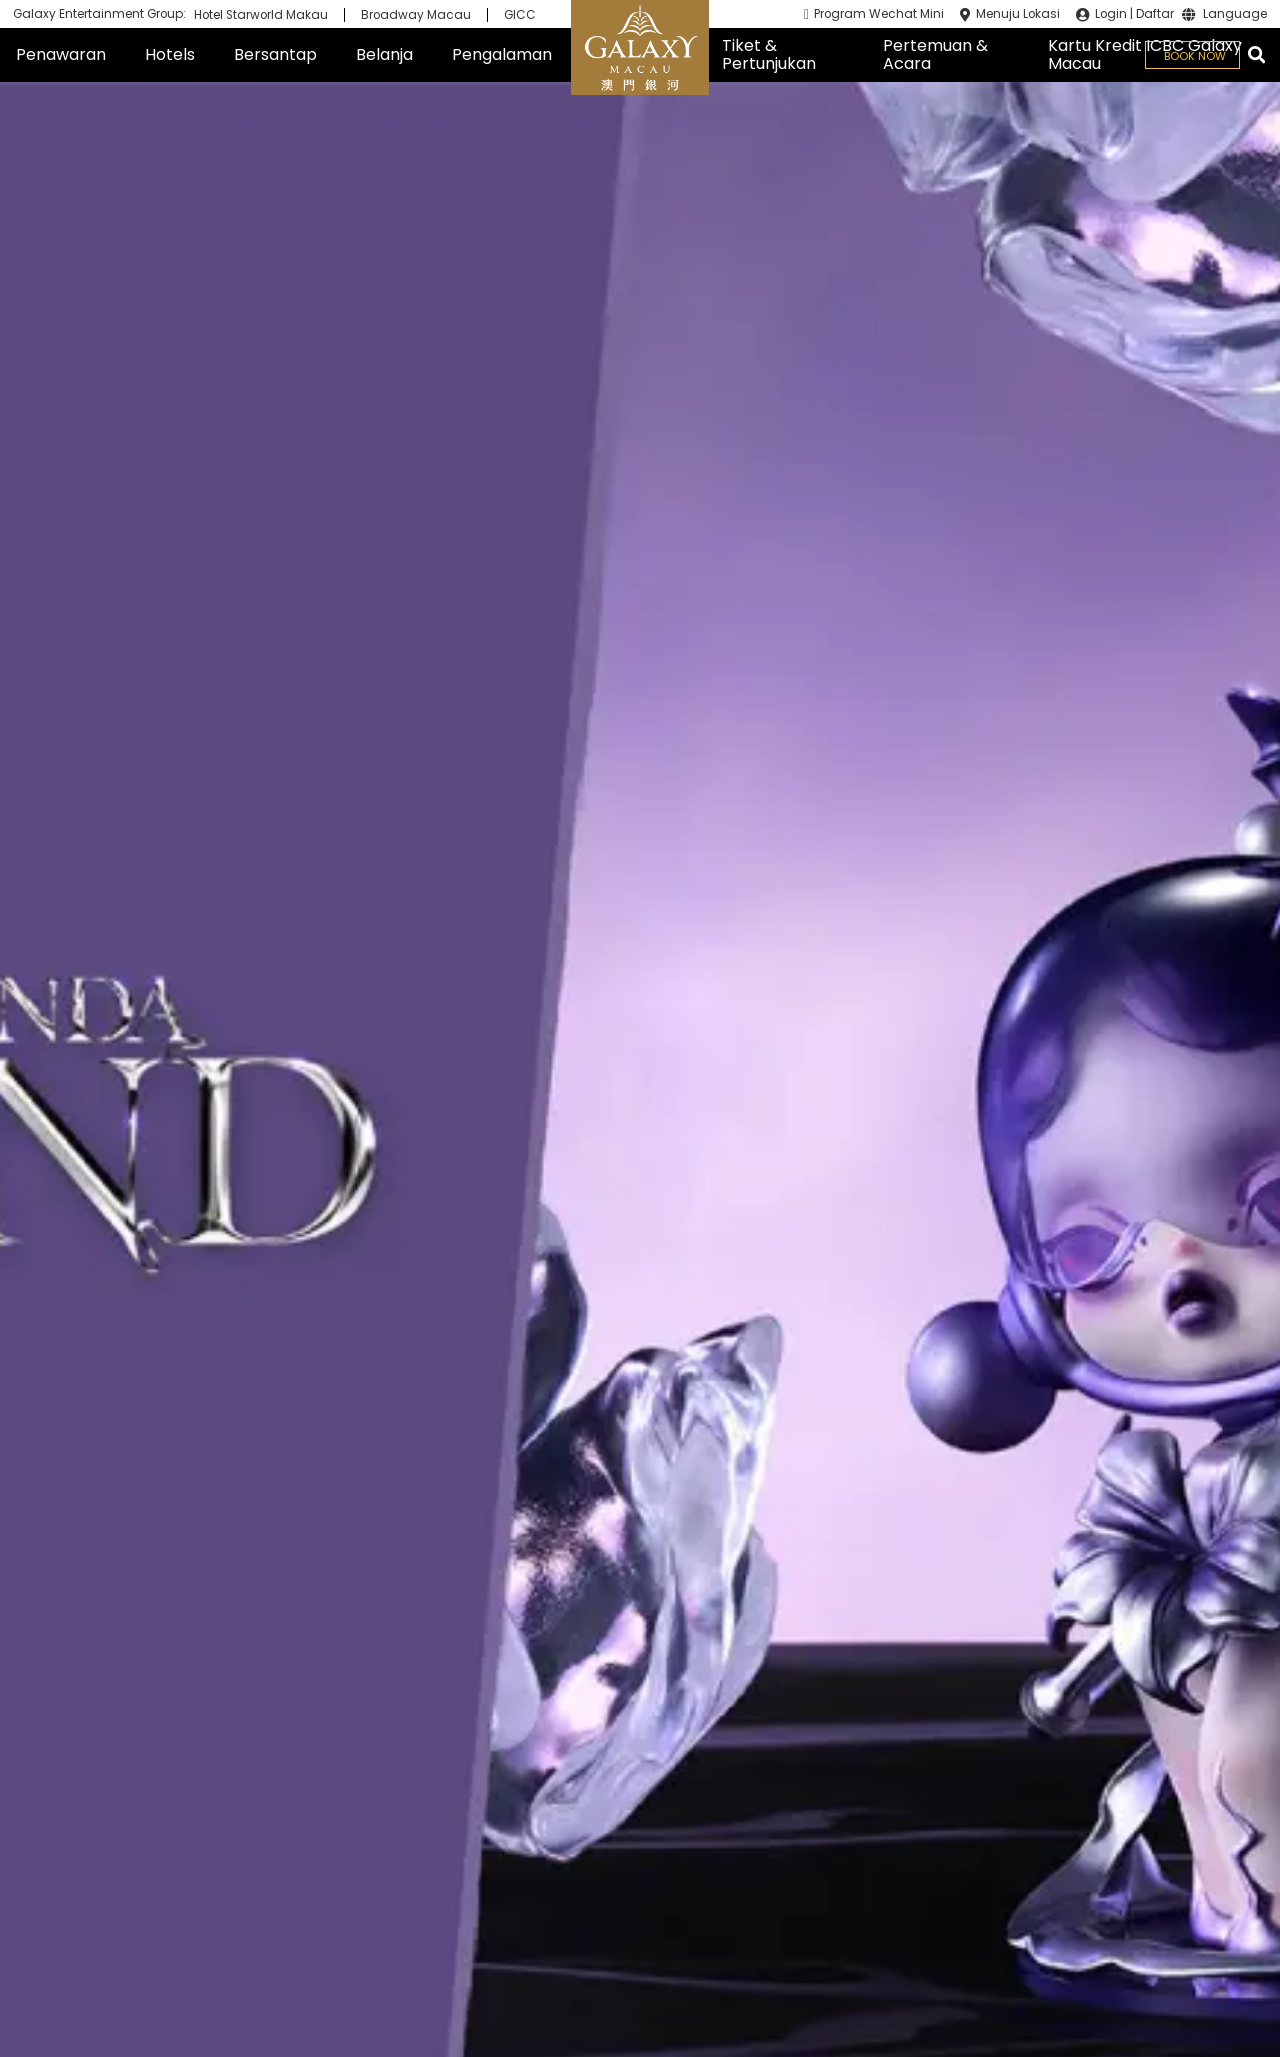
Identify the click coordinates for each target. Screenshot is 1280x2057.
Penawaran (61, 54)
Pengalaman (502, 54)
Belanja (384, 54)
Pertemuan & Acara (935, 54)
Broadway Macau (416, 15)
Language (1235, 15)
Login (1111, 14)
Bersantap (275, 54)
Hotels (170, 54)
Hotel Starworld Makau (261, 15)
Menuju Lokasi (1018, 14)
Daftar (1155, 14)
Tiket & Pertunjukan (769, 54)
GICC (520, 15)
